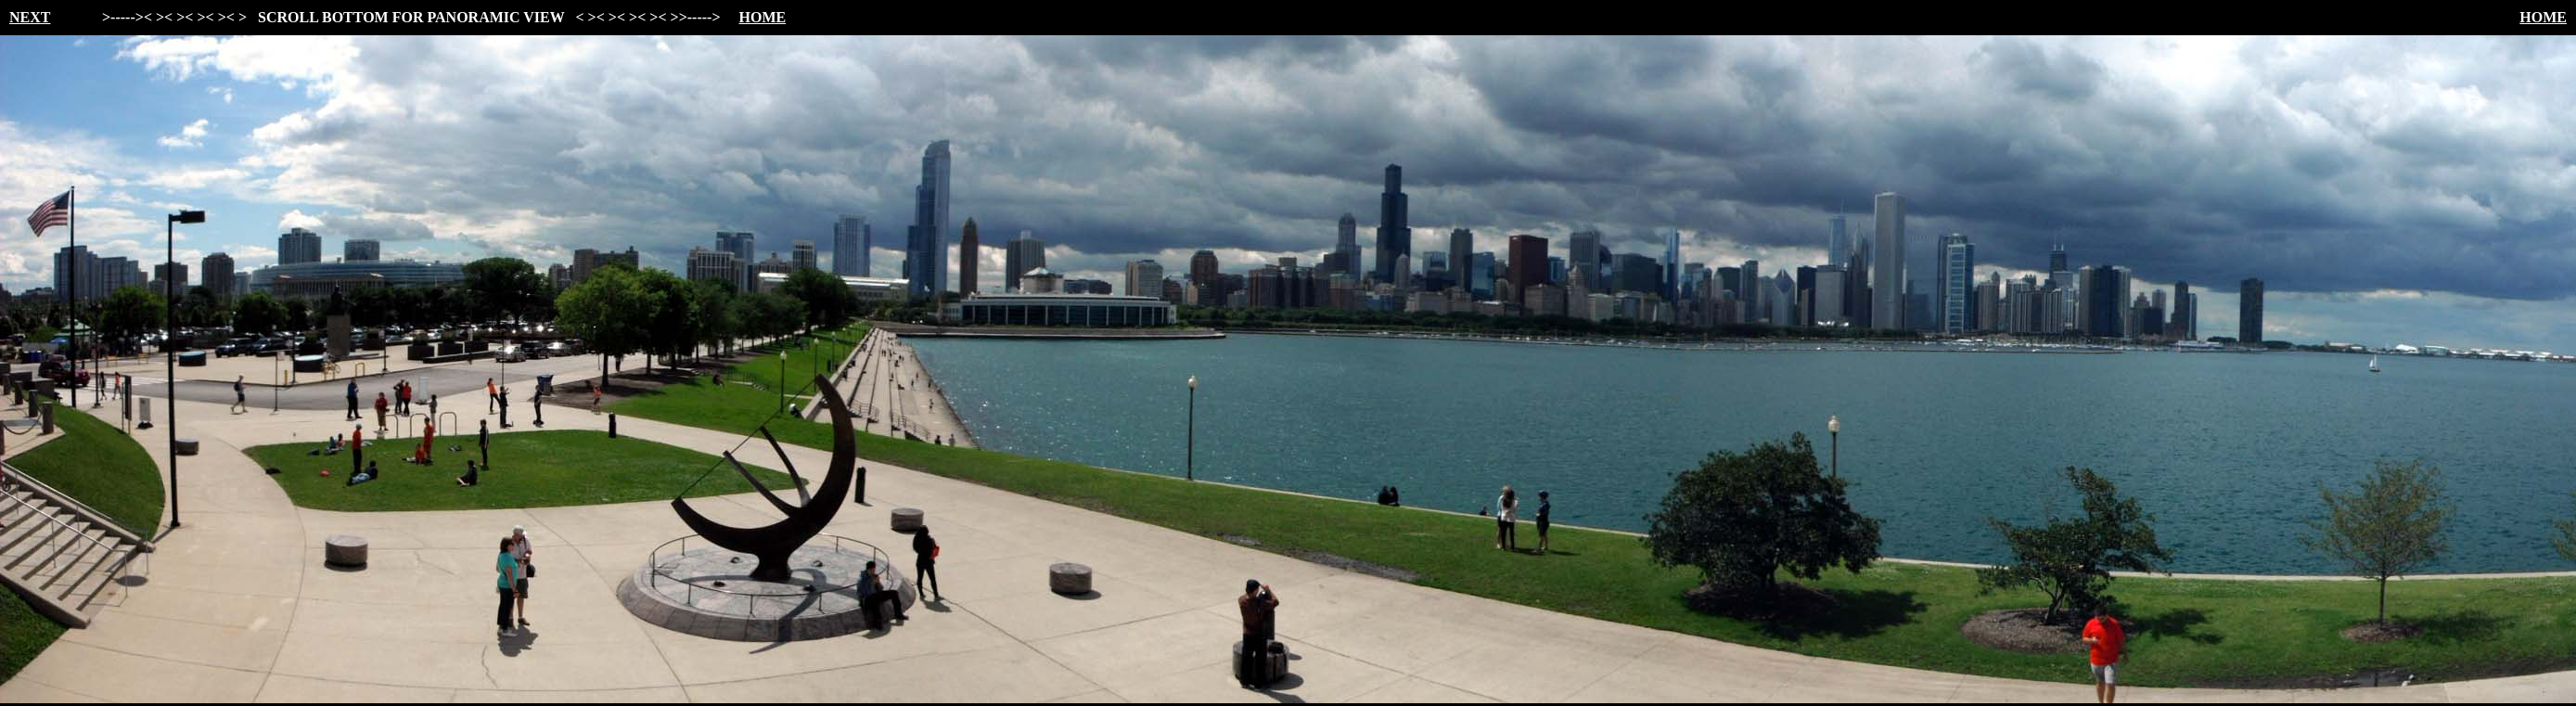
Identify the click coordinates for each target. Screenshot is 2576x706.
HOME (763, 17)
